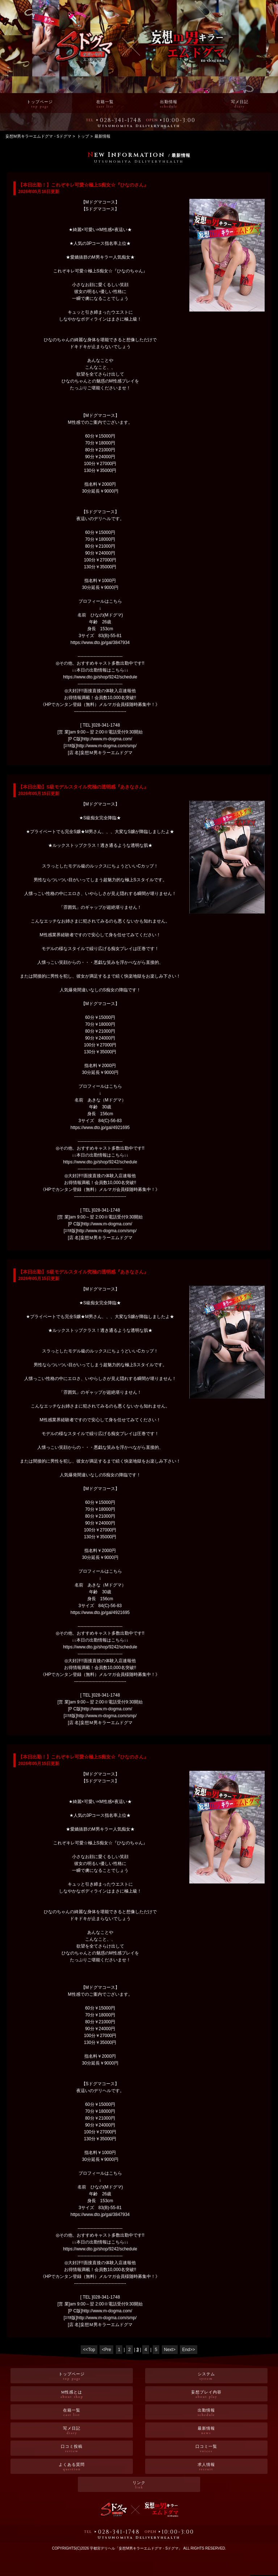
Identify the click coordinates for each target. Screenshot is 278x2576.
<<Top (89, 2349)
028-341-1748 (121, 121)
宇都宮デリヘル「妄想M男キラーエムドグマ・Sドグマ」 (136, 2548)
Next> (170, 2349)
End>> (188, 2349)
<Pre (106, 2349)
